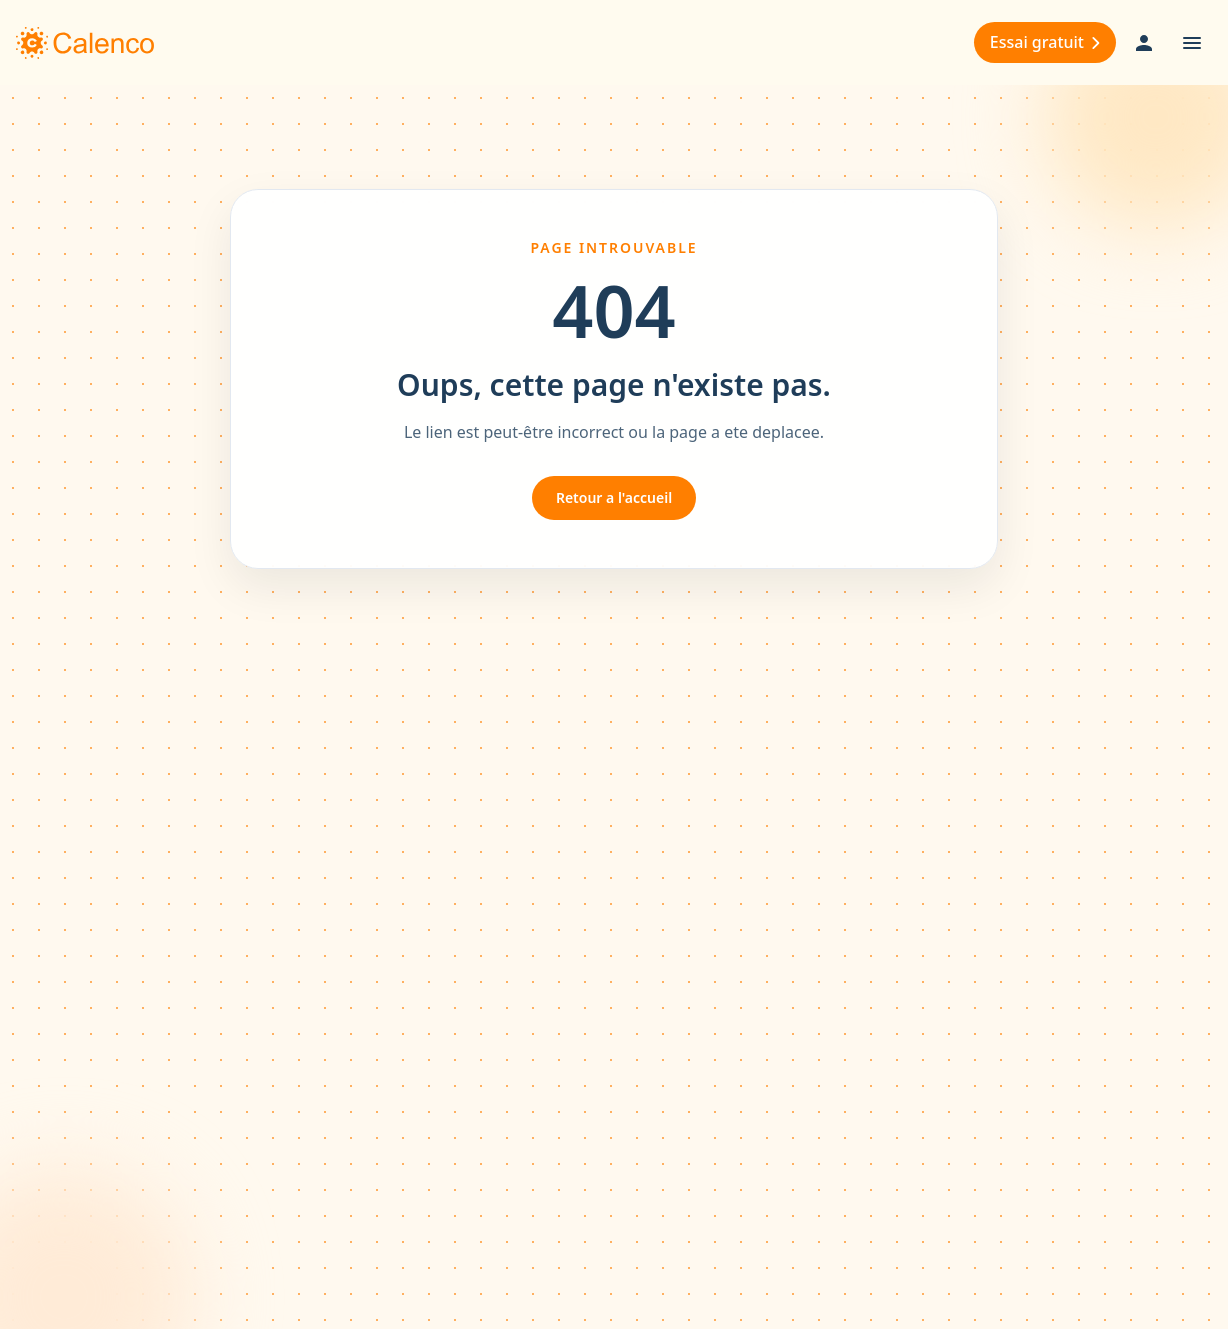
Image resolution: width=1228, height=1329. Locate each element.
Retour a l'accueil (614, 497)
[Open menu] (1192, 43)
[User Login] (1144, 43)
